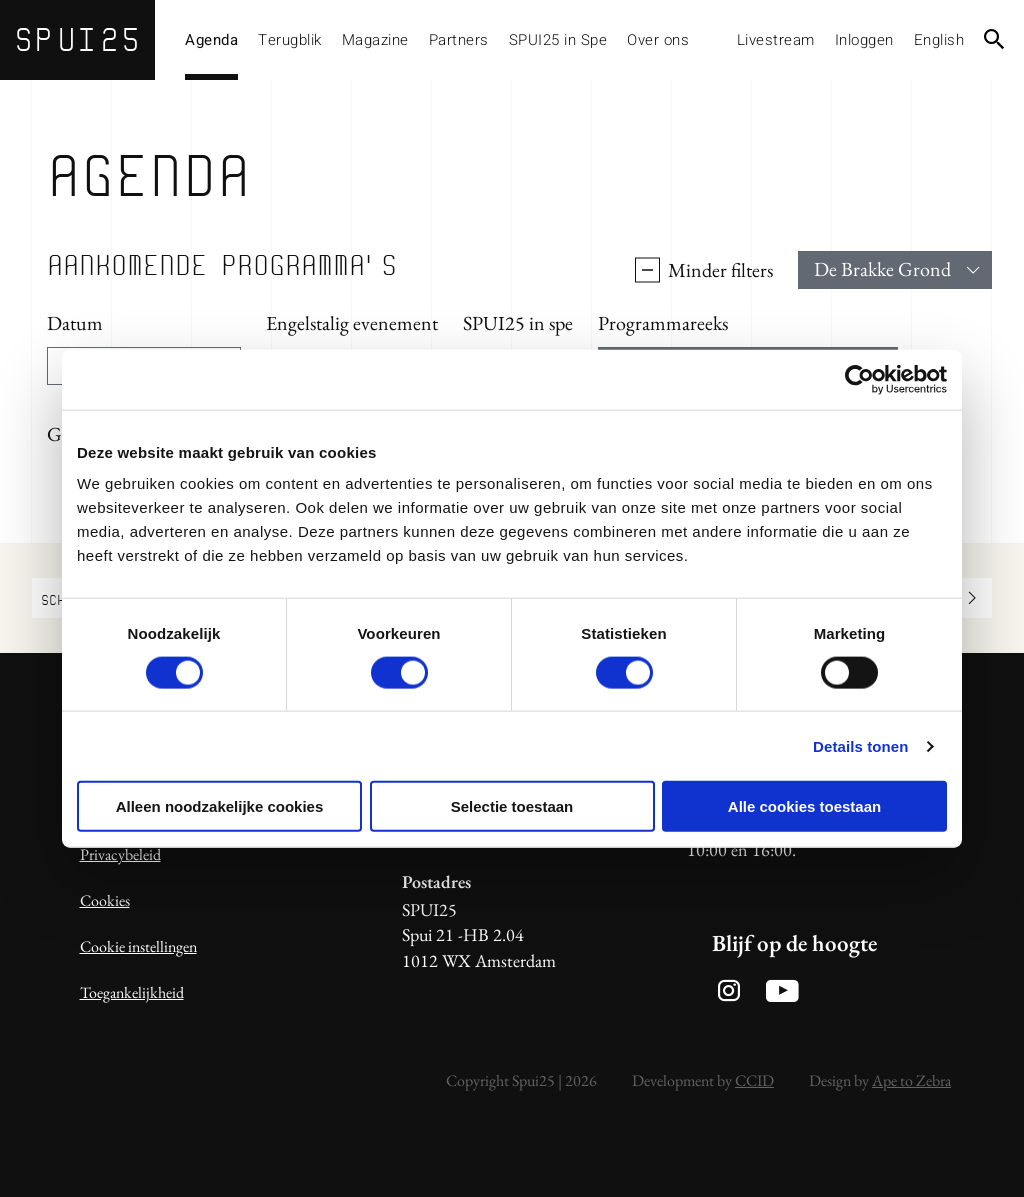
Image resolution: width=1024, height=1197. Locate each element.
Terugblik (290, 40)
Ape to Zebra (911, 1080)
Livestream (776, 40)
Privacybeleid (120, 854)
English (939, 40)
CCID (754, 1080)
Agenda (211, 40)
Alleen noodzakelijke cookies (220, 806)
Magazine (375, 40)
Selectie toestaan (512, 806)
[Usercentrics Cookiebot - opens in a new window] (859, 379)
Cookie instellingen (138, 946)
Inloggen (864, 40)
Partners (459, 40)
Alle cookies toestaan (804, 806)
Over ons (658, 40)
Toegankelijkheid (132, 992)
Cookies (105, 900)
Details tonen (860, 745)
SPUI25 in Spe (558, 40)
